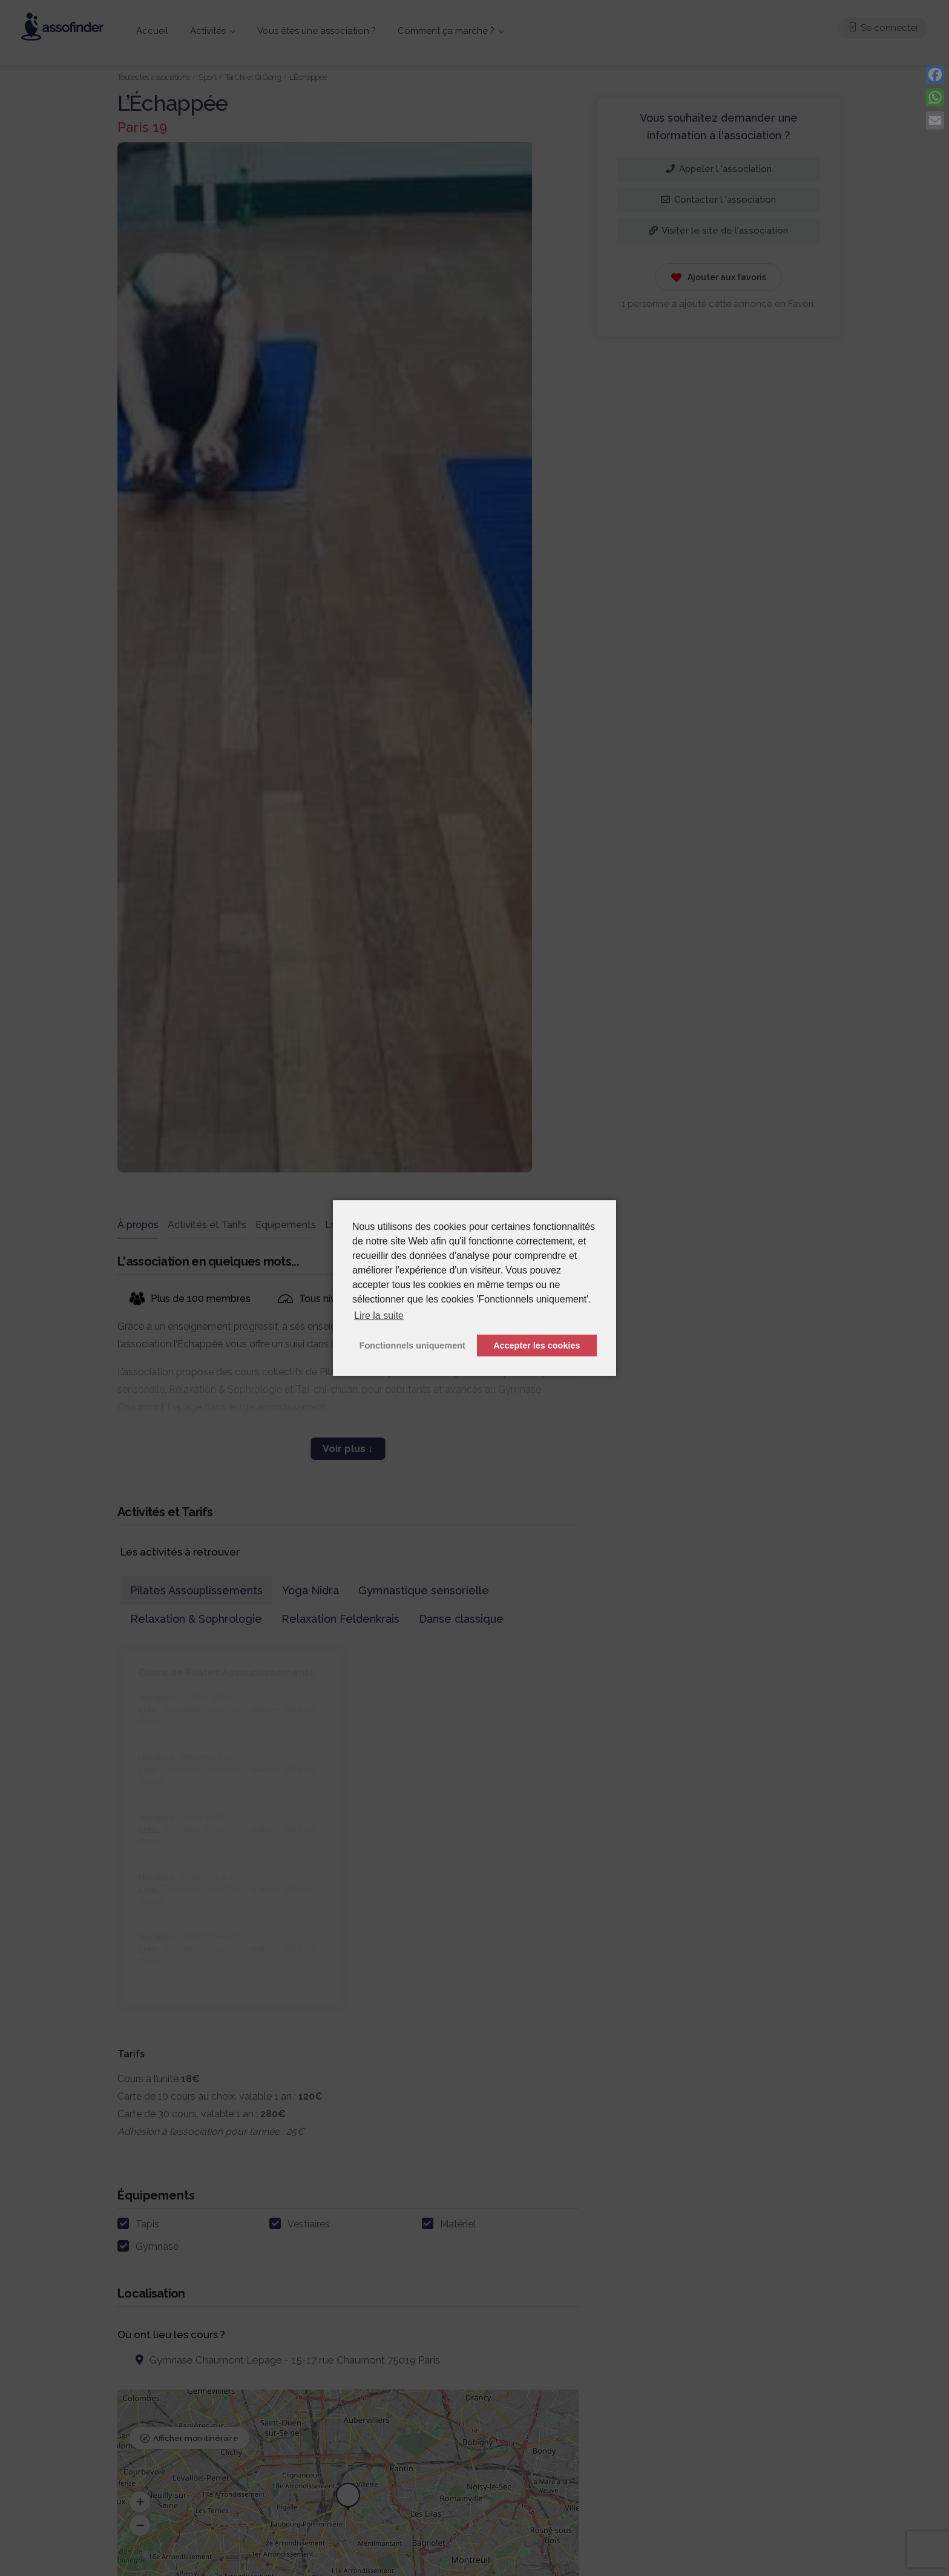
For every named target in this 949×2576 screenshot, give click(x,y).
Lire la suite (379, 1315)
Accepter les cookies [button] (536, 1345)
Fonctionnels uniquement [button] (412, 1345)
